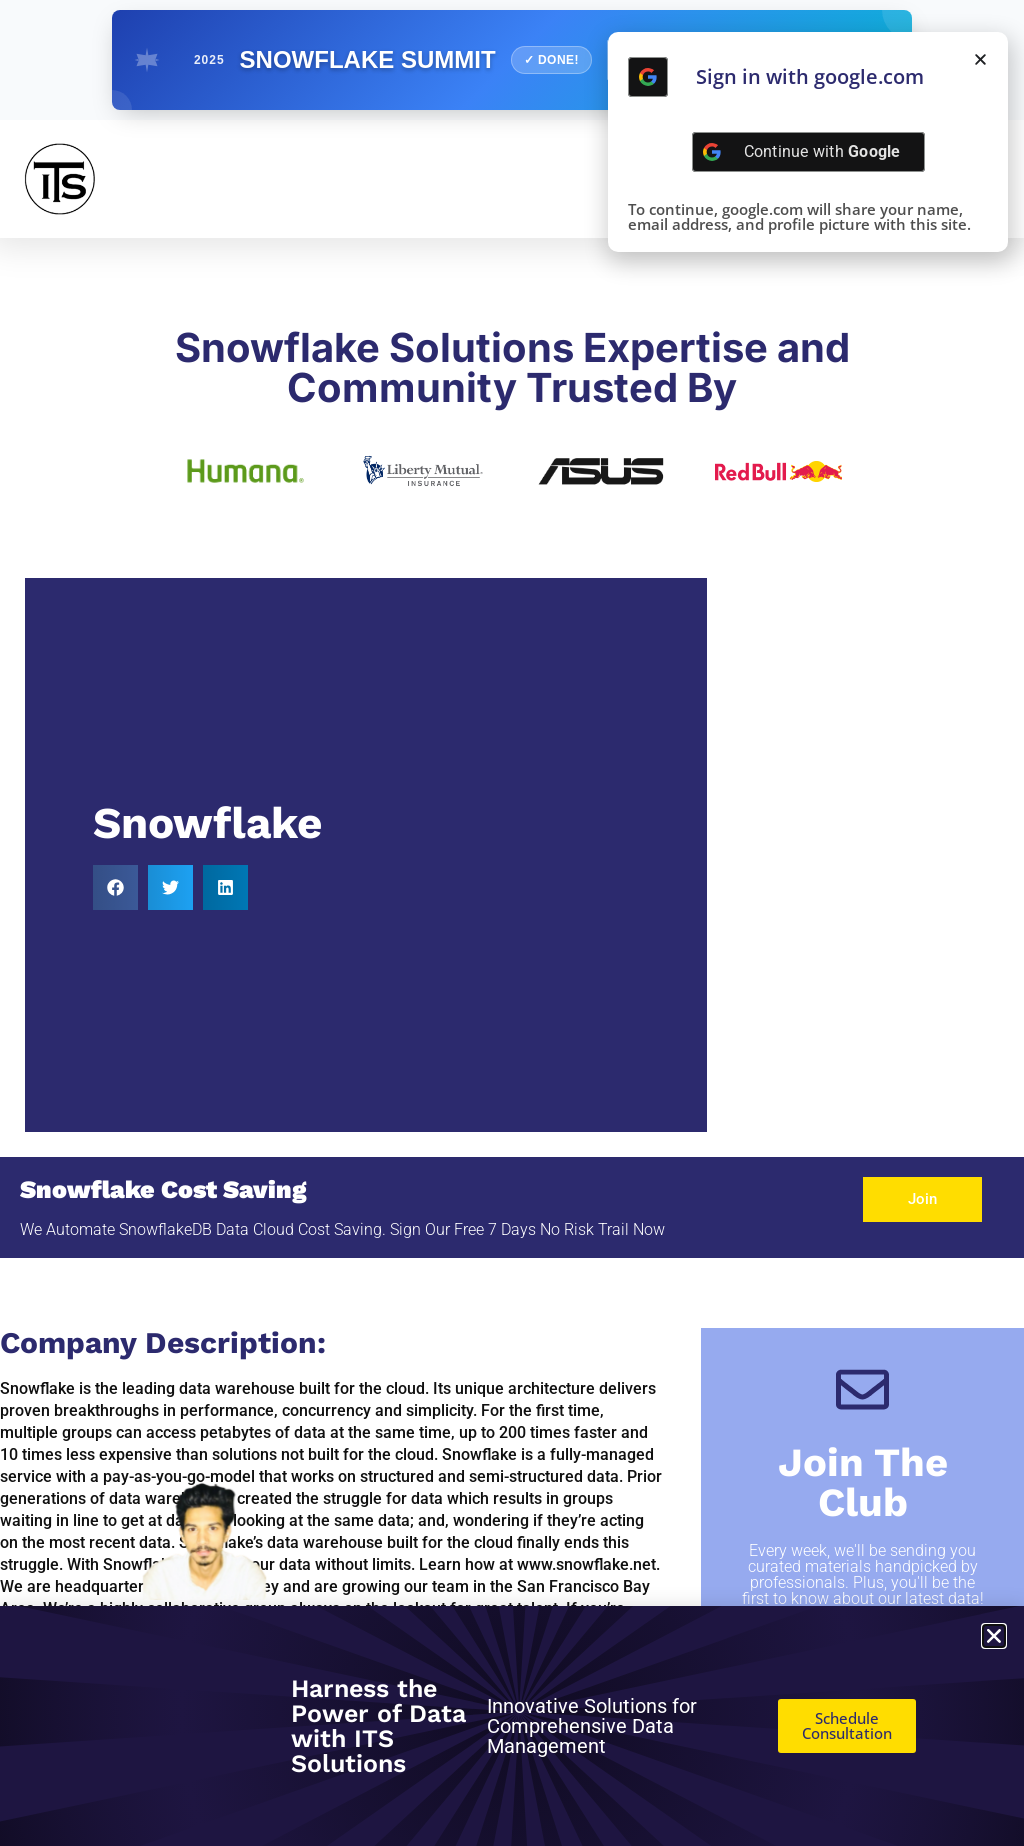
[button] (115, 887)
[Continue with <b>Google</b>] (648, 77)
